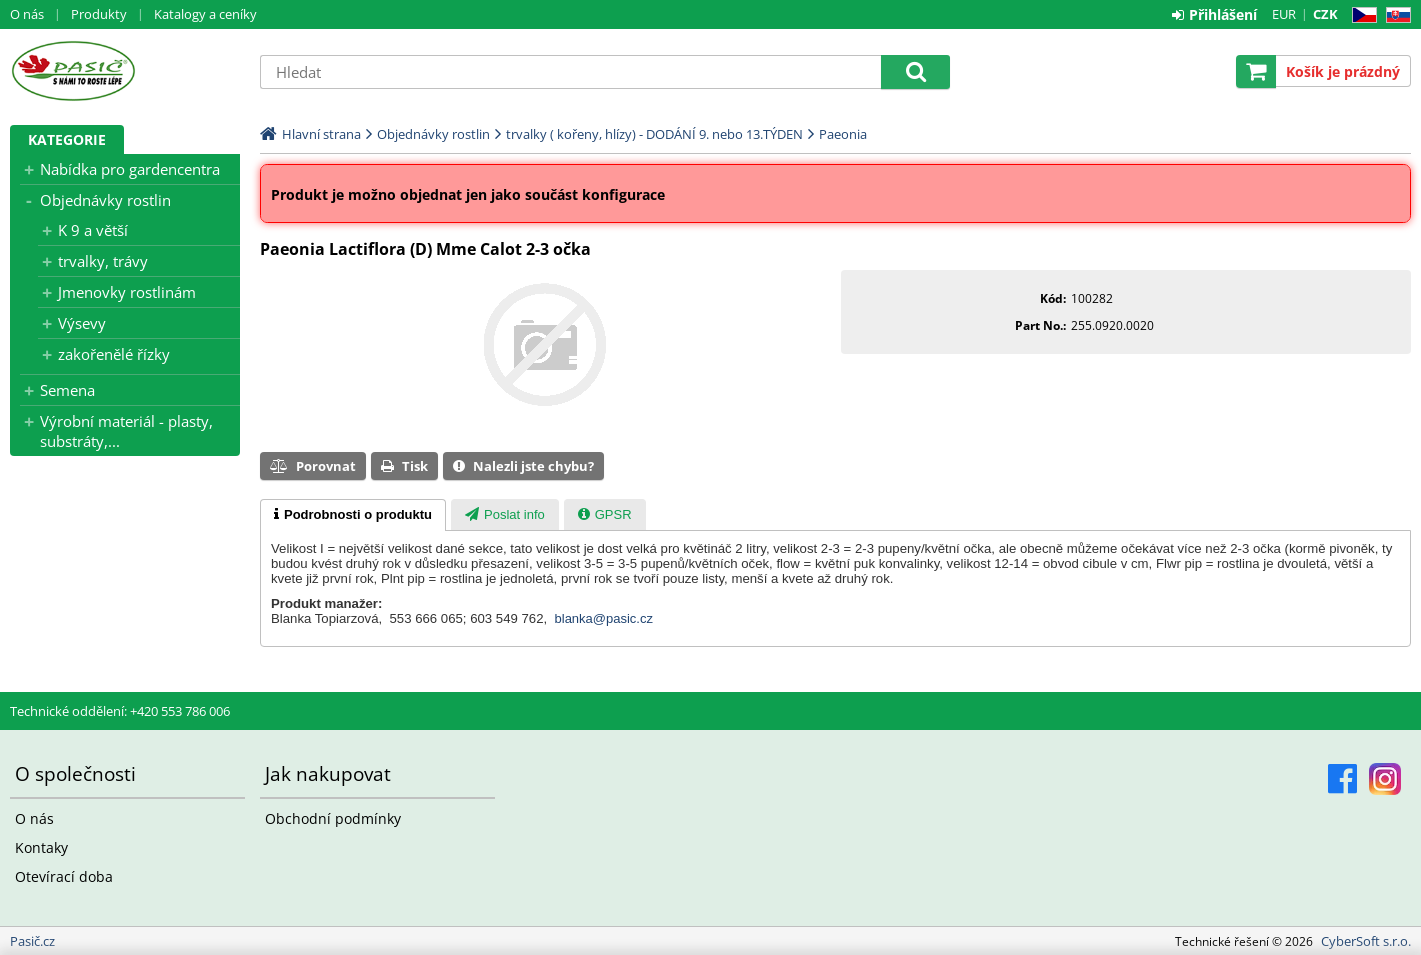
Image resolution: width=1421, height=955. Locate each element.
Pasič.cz (125, 71)
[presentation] (353, 515)
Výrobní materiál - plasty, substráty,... (126, 431)
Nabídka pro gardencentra (130, 169)
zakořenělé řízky (114, 354)
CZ (1360, 15)
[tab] (353, 515)
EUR (1284, 14)
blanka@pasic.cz (604, 618)
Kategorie (67, 139)
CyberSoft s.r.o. (1366, 941)
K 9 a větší (93, 230)
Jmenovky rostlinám (127, 292)
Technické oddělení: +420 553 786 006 (120, 711)
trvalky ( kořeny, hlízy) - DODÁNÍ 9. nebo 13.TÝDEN (654, 134)
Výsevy (82, 323)
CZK (1325, 14)
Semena (67, 390)
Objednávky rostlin (105, 200)
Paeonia (843, 134)
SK (1394, 15)
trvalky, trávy (103, 261)
